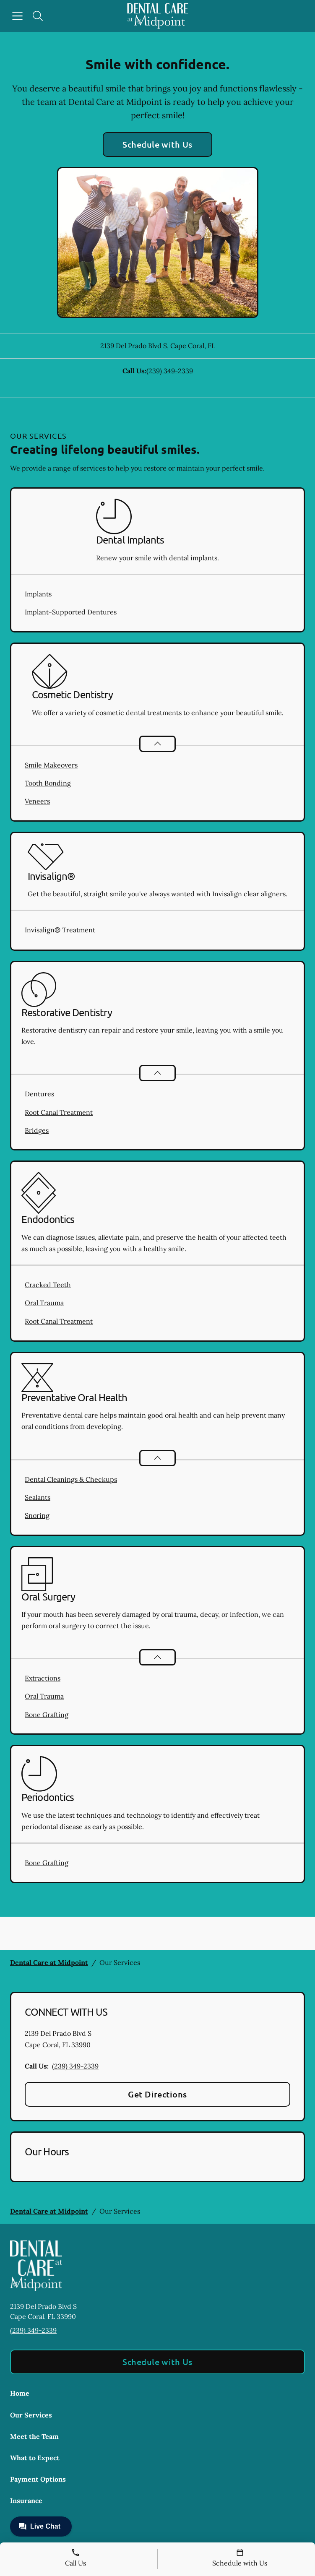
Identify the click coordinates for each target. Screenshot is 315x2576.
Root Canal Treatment (59, 1112)
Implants (38, 594)
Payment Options (38, 2479)
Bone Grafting (46, 1714)
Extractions (42, 1678)
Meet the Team (34, 2436)
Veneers (37, 801)
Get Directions (157, 2094)
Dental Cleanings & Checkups (71, 1479)
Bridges (37, 1130)
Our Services (31, 2415)
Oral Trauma (44, 1302)
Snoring (37, 1515)
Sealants (37, 1497)
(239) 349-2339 (169, 371)
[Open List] (157, 744)
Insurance (26, 2500)
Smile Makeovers (51, 765)
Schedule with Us (157, 144)
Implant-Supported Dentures (71, 612)
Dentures (39, 1094)
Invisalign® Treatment (60, 930)
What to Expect (35, 2458)
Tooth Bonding (48, 783)
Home (19, 2393)
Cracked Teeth (48, 1284)
